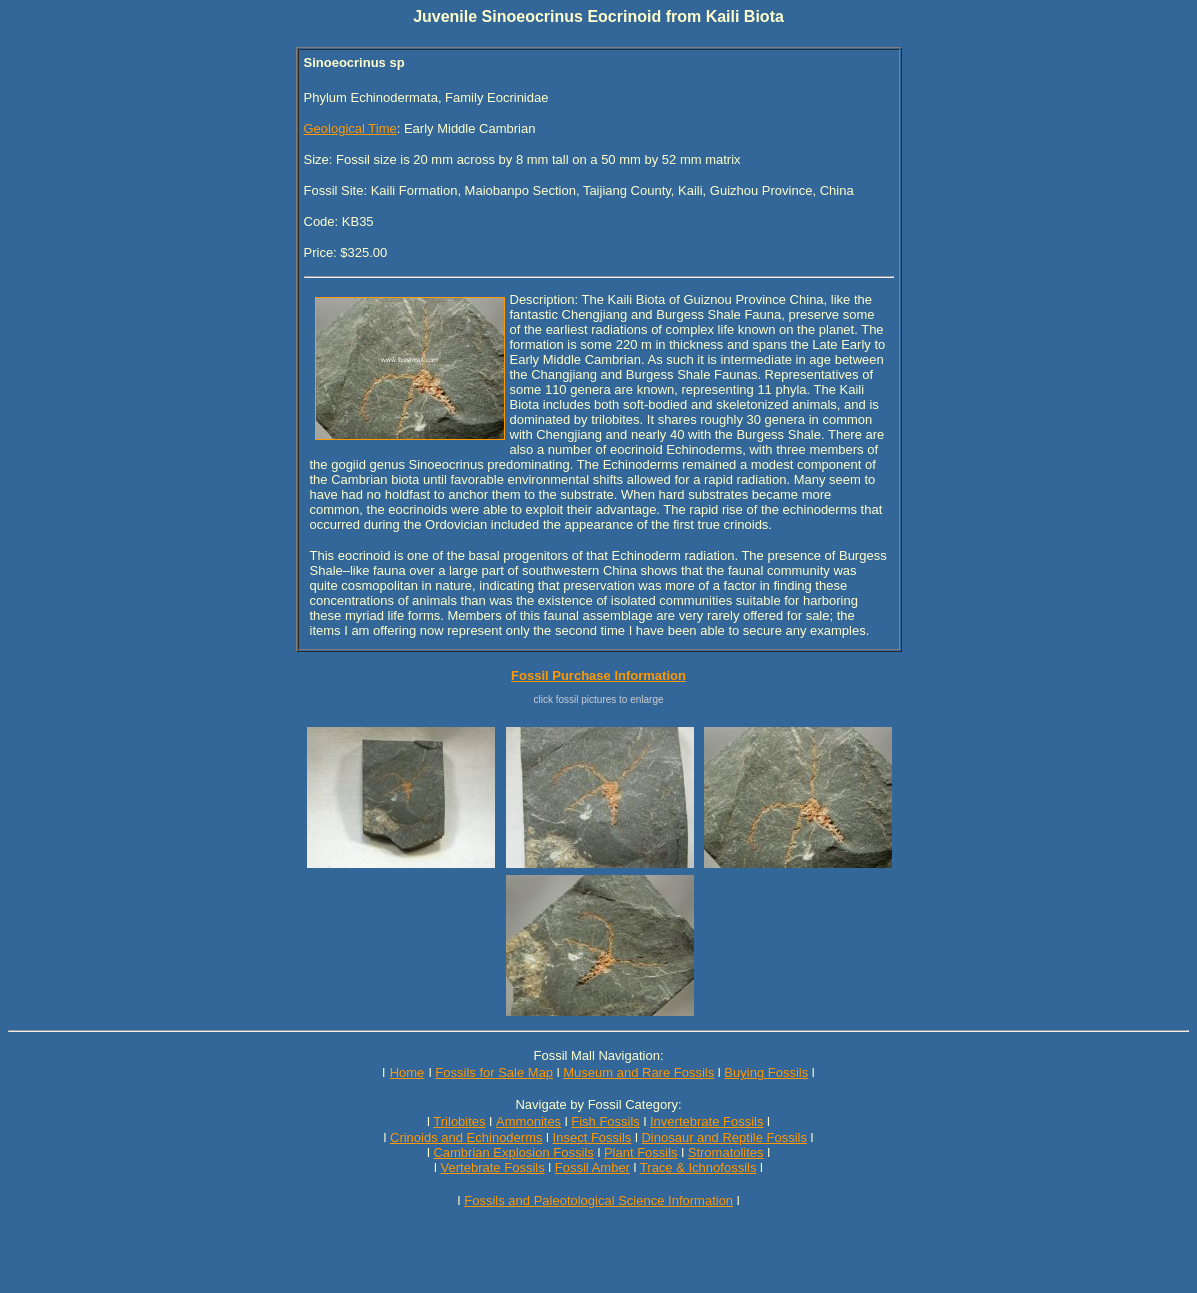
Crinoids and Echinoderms (466, 1137)
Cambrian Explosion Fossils (513, 1152)
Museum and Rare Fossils (638, 1072)
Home (407, 1072)
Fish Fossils (605, 1121)
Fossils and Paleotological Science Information (598, 1200)
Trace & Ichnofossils (698, 1167)
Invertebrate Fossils (706, 1121)
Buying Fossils (766, 1072)
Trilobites (459, 1121)
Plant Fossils (641, 1152)
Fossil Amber (592, 1167)
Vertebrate (471, 1167)
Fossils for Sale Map (494, 1072)
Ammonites (528, 1121)
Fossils (524, 1167)
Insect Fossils (592, 1137)
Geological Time (350, 128)
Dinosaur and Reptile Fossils (723, 1137)
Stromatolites (726, 1152)
